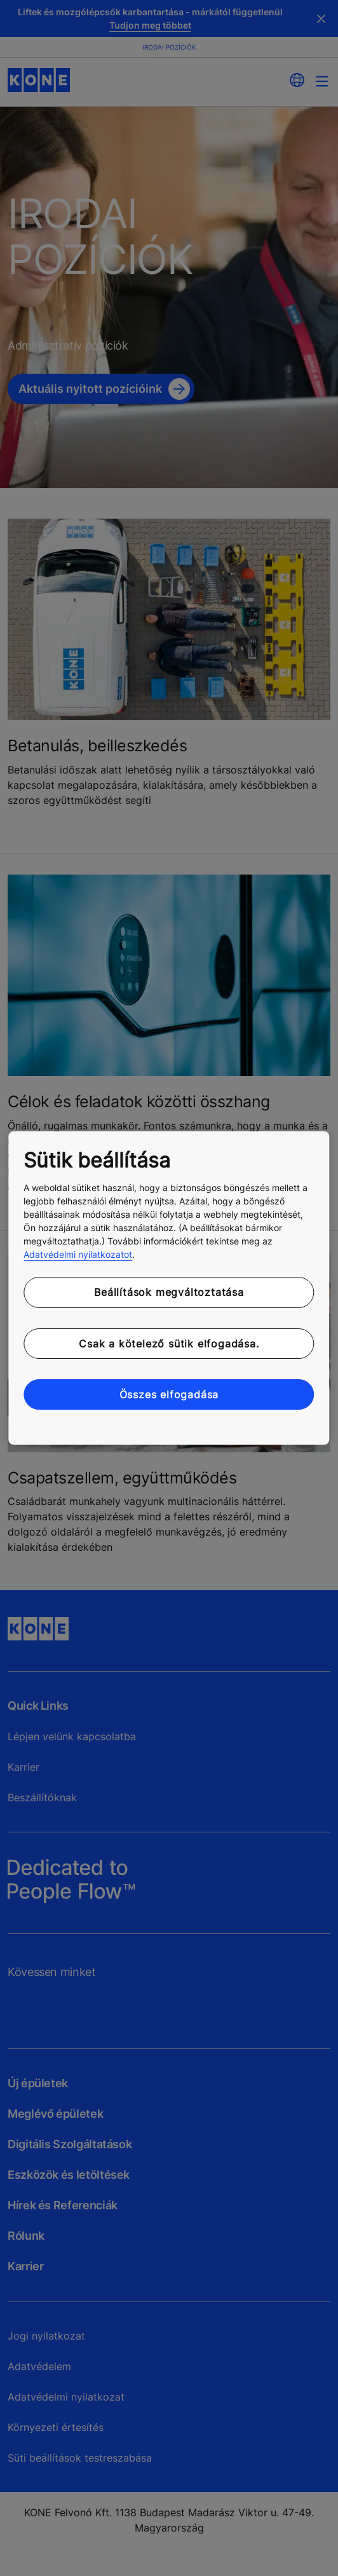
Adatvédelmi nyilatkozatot (78, 1254)
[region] (168, 1288)
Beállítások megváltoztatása (169, 1292)
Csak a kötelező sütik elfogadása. (169, 1343)
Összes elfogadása (169, 1394)
